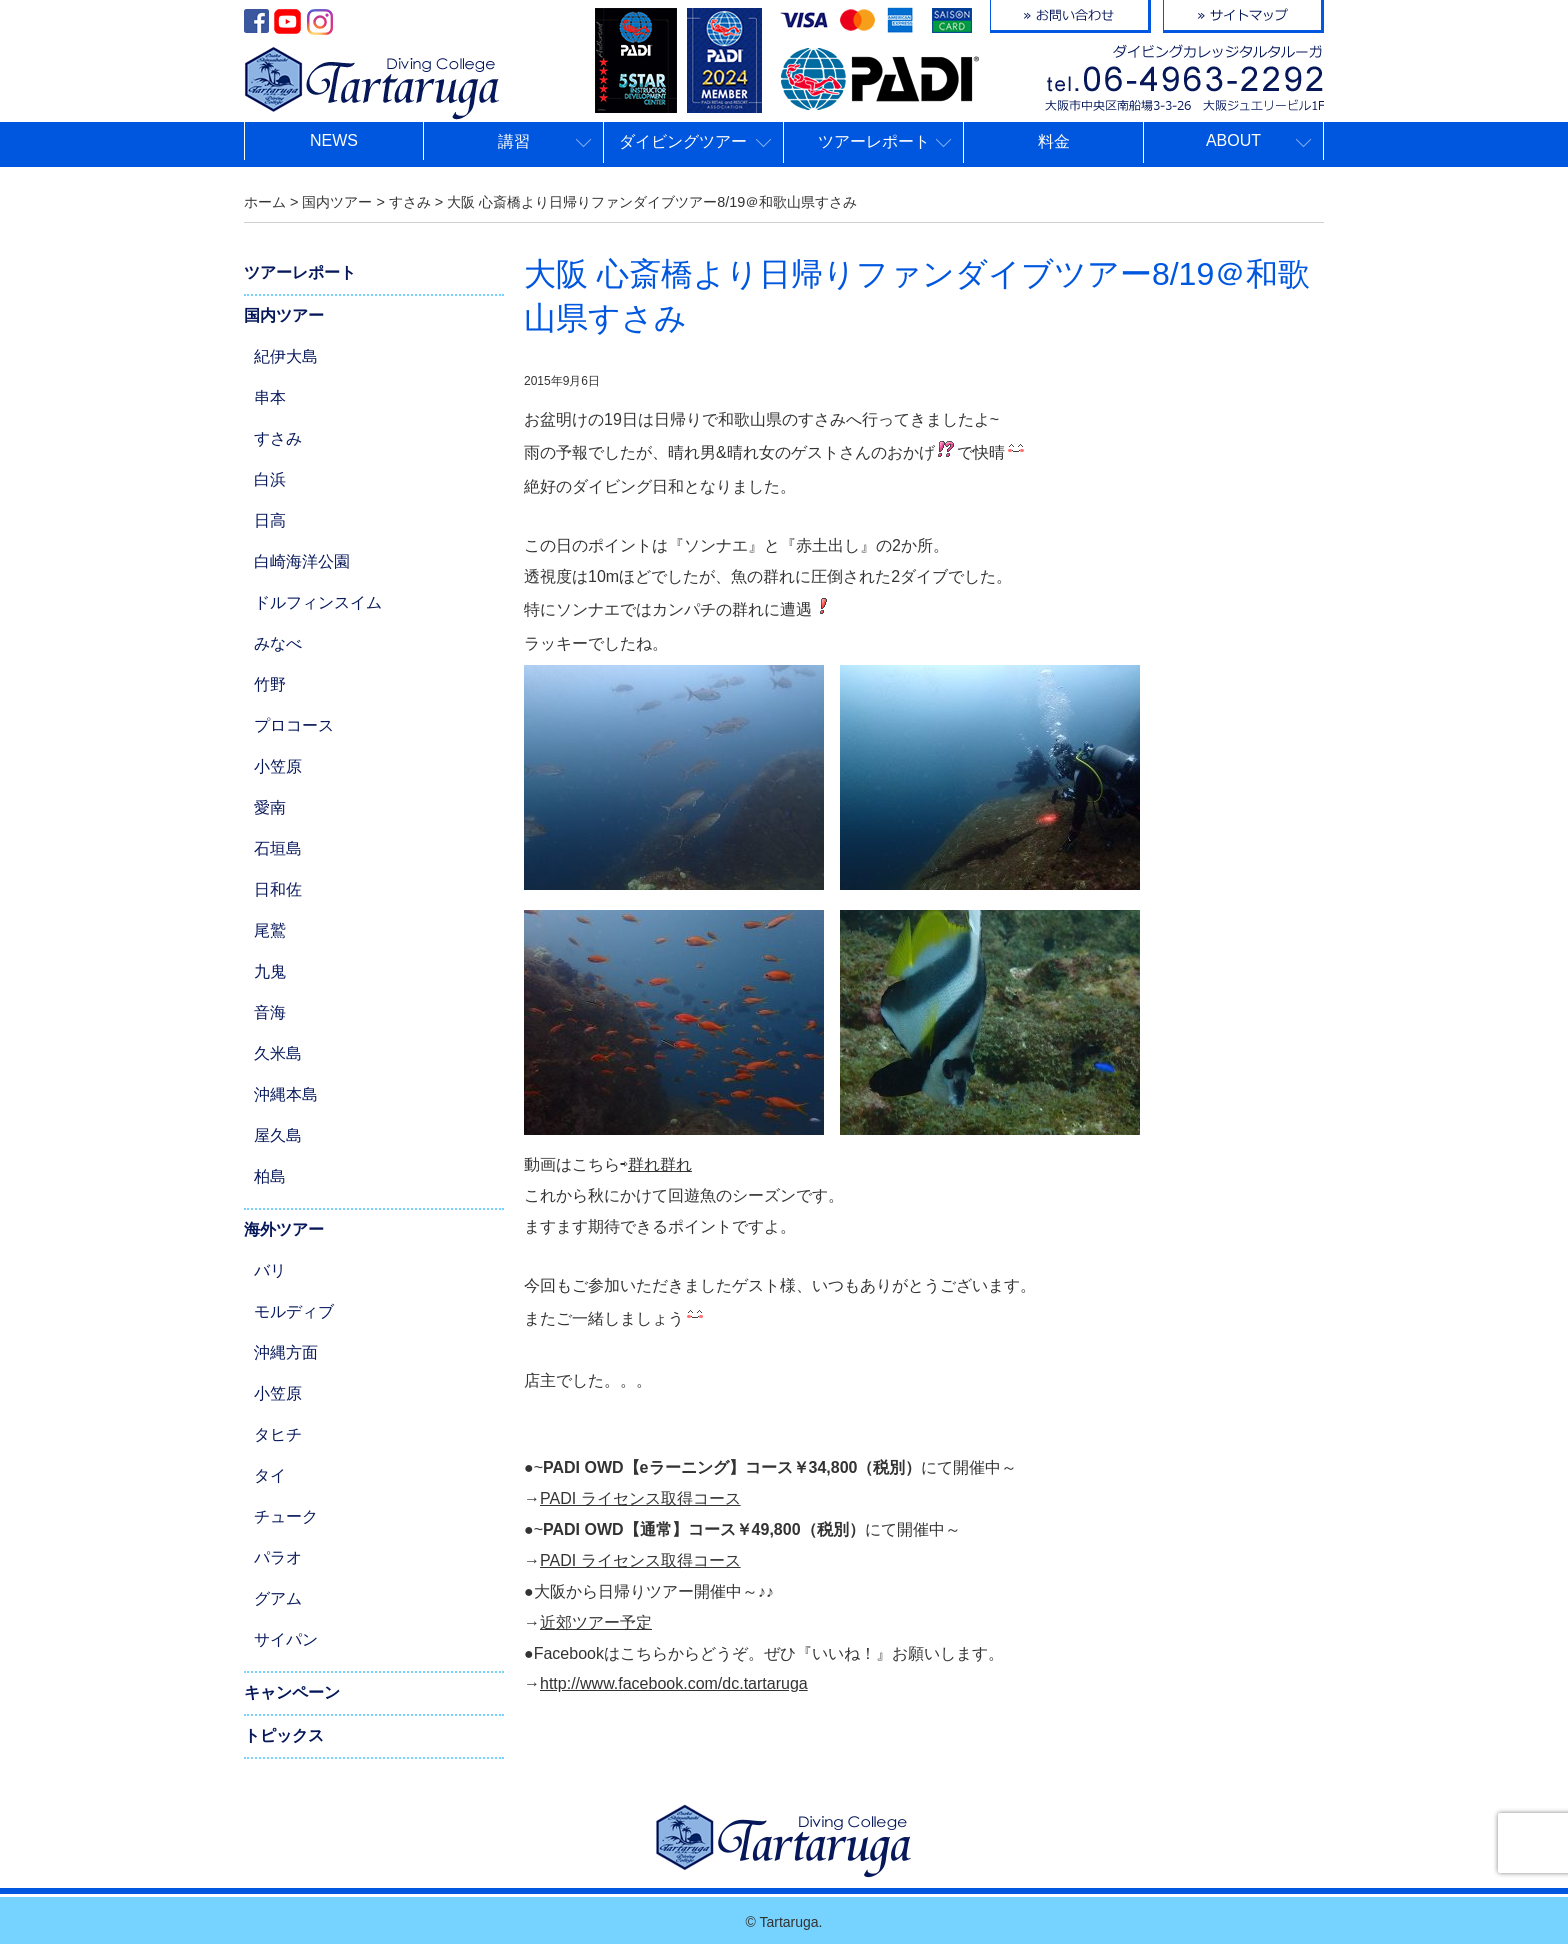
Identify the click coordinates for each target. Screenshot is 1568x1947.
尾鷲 (270, 930)
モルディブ (294, 1311)
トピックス (284, 1735)
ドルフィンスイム (318, 602)
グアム (278, 1598)
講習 (514, 141)
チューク (286, 1516)
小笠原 (278, 766)
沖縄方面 (286, 1352)
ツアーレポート (874, 141)
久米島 (278, 1053)
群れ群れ (660, 1164)
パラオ (278, 1557)
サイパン (286, 1639)
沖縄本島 (286, 1094)
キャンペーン (292, 1692)
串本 (270, 397)
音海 (270, 1012)
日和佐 (278, 889)
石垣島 (278, 848)
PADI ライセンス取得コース (640, 1498)
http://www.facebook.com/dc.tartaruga (674, 1683)
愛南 (270, 807)
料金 (1054, 141)
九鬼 (270, 971)
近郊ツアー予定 (596, 1622)
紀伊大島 (286, 356)
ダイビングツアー (683, 141)
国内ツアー (284, 315)
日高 (270, 520)
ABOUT (1233, 140)
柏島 (270, 1176)
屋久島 (278, 1135)
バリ (270, 1270)
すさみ (278, 438)
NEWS (334, 140)
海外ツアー (284, 1229)
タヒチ (278, 1434)
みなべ (278, 643)
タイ (270, 1475)
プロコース (294, 725)
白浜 (270, 479)
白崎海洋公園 (302, 561)
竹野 (270, 684)
